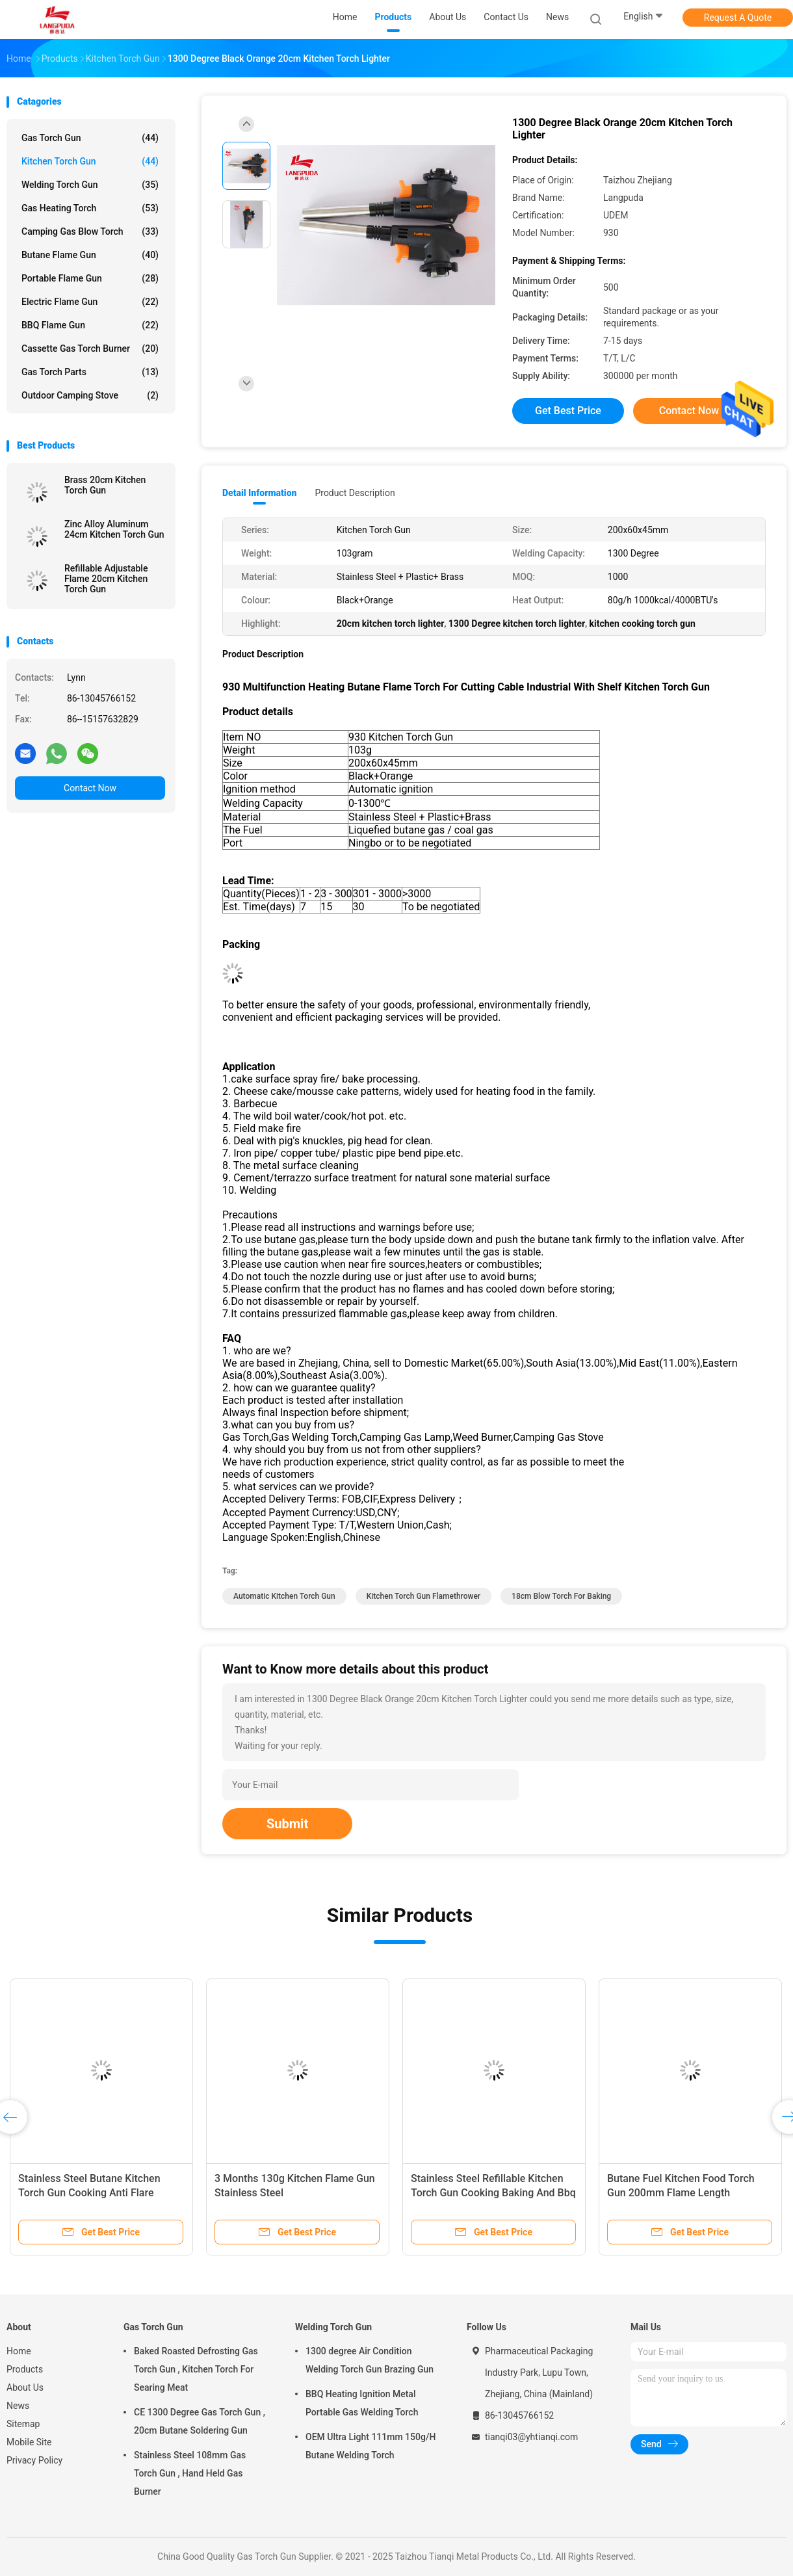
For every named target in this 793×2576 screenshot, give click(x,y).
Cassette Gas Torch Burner (90, 348)
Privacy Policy (34, 2460)
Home (18, 2351)
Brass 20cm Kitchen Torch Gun (105, 485)
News (17, 2405)
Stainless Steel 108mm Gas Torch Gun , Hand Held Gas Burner (190, 2473)
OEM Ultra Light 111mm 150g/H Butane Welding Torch (371, 2446)
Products (24, 2369)
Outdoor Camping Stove (90, 395)
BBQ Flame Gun (90, 325)
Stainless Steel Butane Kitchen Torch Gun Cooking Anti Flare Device (89, 2192)
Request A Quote (738, 17)
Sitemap (23, 2424)
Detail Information (259, 493)
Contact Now (90, 788)
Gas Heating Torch (90, 208)
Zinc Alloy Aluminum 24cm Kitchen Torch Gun (114, 529)
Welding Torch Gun (90, 184)
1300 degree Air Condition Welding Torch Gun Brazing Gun (370, 2360)
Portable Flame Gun (90, 278)
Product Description (355, 493)
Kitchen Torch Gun (90, 161)
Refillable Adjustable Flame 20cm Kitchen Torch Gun (106, 578)
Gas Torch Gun (90, 137)
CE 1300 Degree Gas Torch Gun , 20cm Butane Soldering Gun (199, 2421)
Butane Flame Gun (90, 254)
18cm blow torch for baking (561, 1596)
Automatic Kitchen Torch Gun (284, 1596)
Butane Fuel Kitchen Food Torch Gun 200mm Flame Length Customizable (681, 2192)
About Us (25, 2387)
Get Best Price (568, 410)
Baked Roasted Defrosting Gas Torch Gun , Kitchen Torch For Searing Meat (196, 2369)
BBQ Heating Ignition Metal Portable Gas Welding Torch (362, 2403)
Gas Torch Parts (90, 371)
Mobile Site (29, 2442)
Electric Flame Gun (90, 301)
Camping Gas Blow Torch (90, 231)
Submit (287, 1824)
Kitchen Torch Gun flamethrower (423, 1596)
